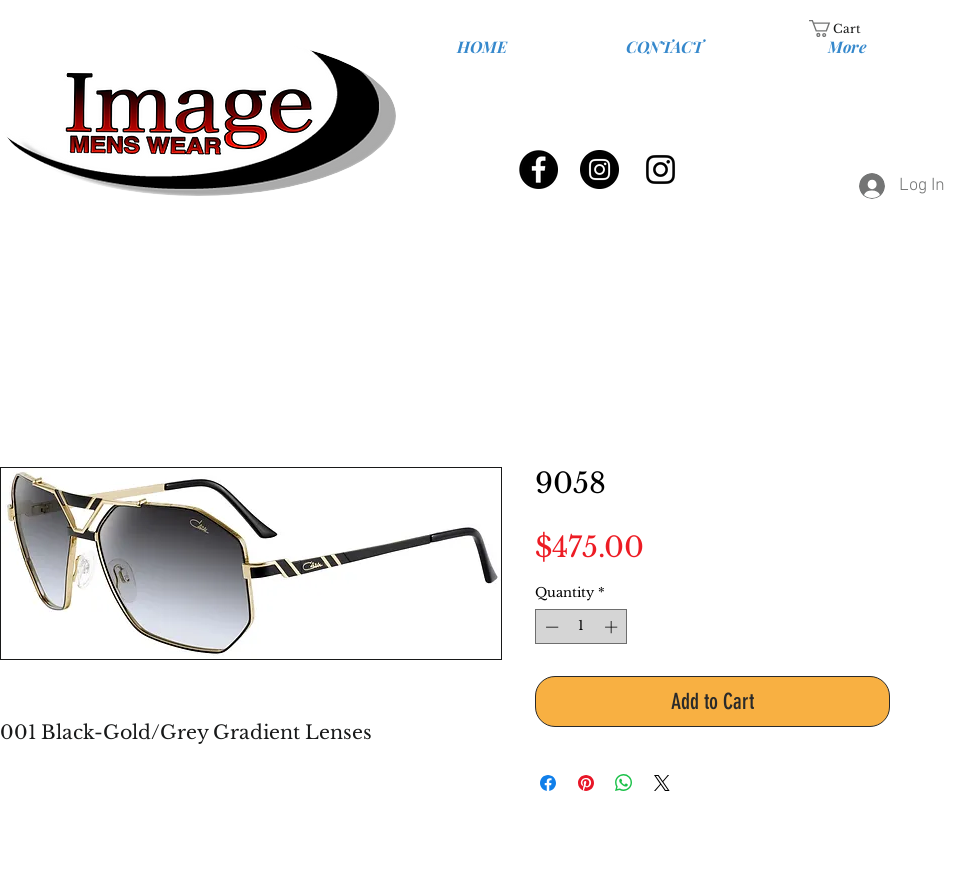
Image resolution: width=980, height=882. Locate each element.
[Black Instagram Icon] (660, 169)
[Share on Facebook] (548, 783)
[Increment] (613, 627)
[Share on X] (662, 783)
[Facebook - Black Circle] (538, 169)
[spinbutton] (581, 627)
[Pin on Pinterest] (586, 783)
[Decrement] (550, 627)
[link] (847, 28)
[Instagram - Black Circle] (599, 169)
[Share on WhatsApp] (624, 783)
